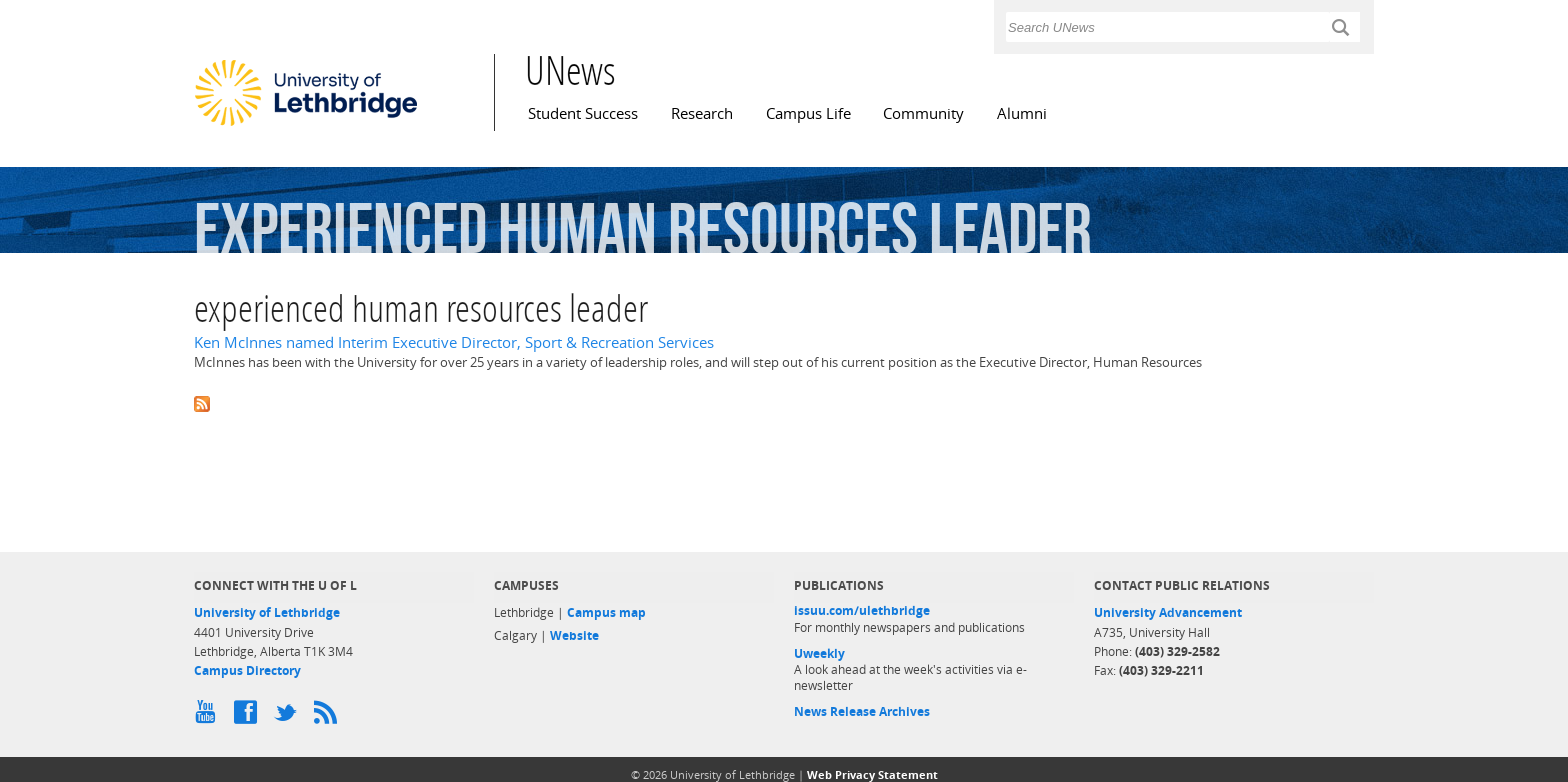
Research (702, 113)
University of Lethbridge (267, 612)
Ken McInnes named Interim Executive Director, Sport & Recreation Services (454, 342)
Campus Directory (247, 670)
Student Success (583, 113)
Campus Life (808, 113)
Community (923, 113)
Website (574, 635)
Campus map (606, 612)
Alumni (1022, 113)
